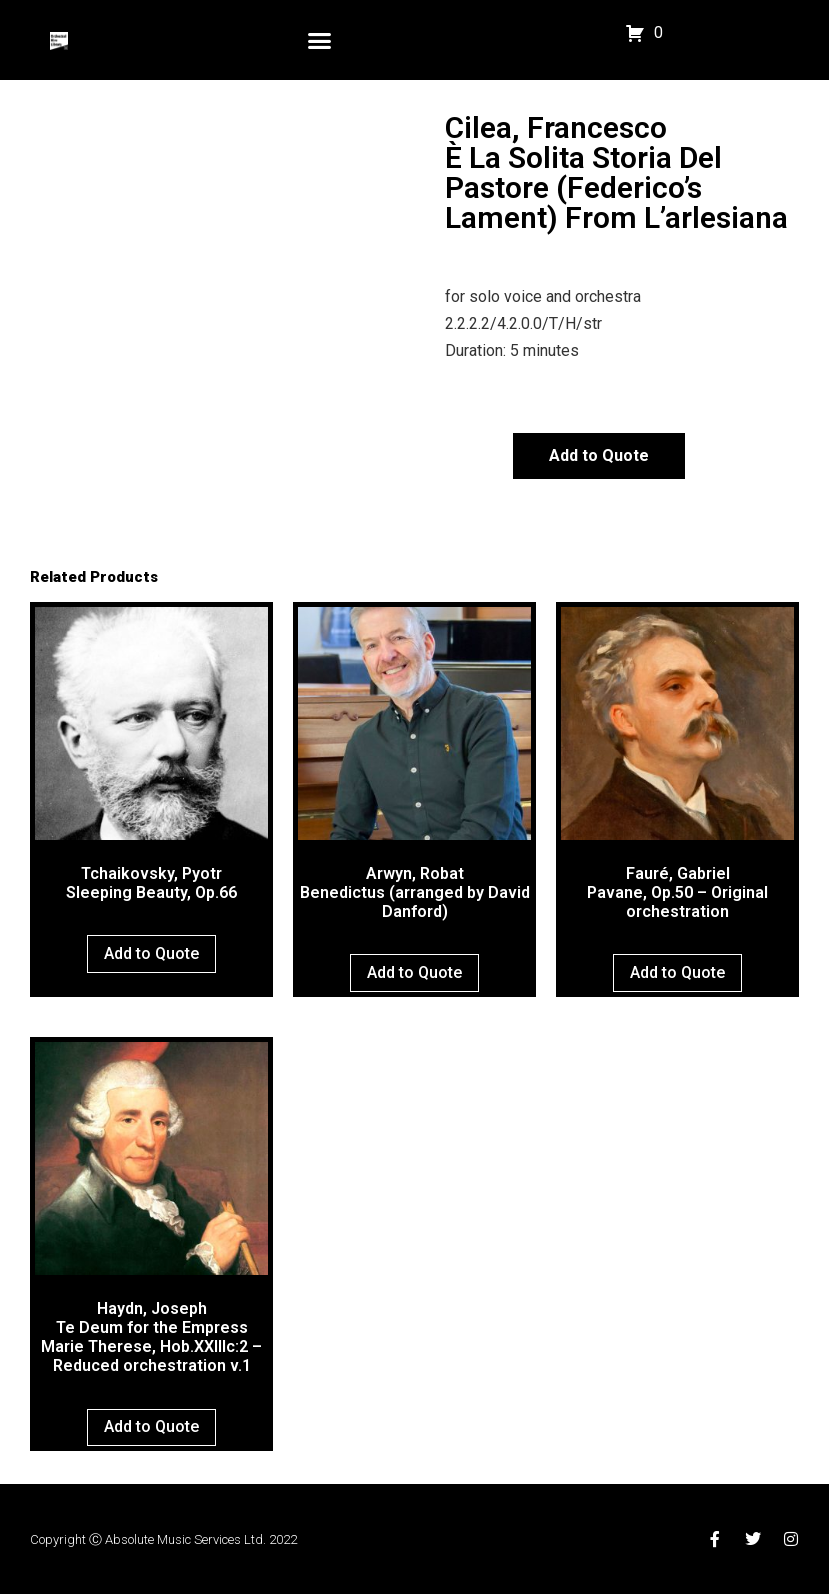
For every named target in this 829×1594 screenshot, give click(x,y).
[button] (320, 40)
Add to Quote (599, 455)
